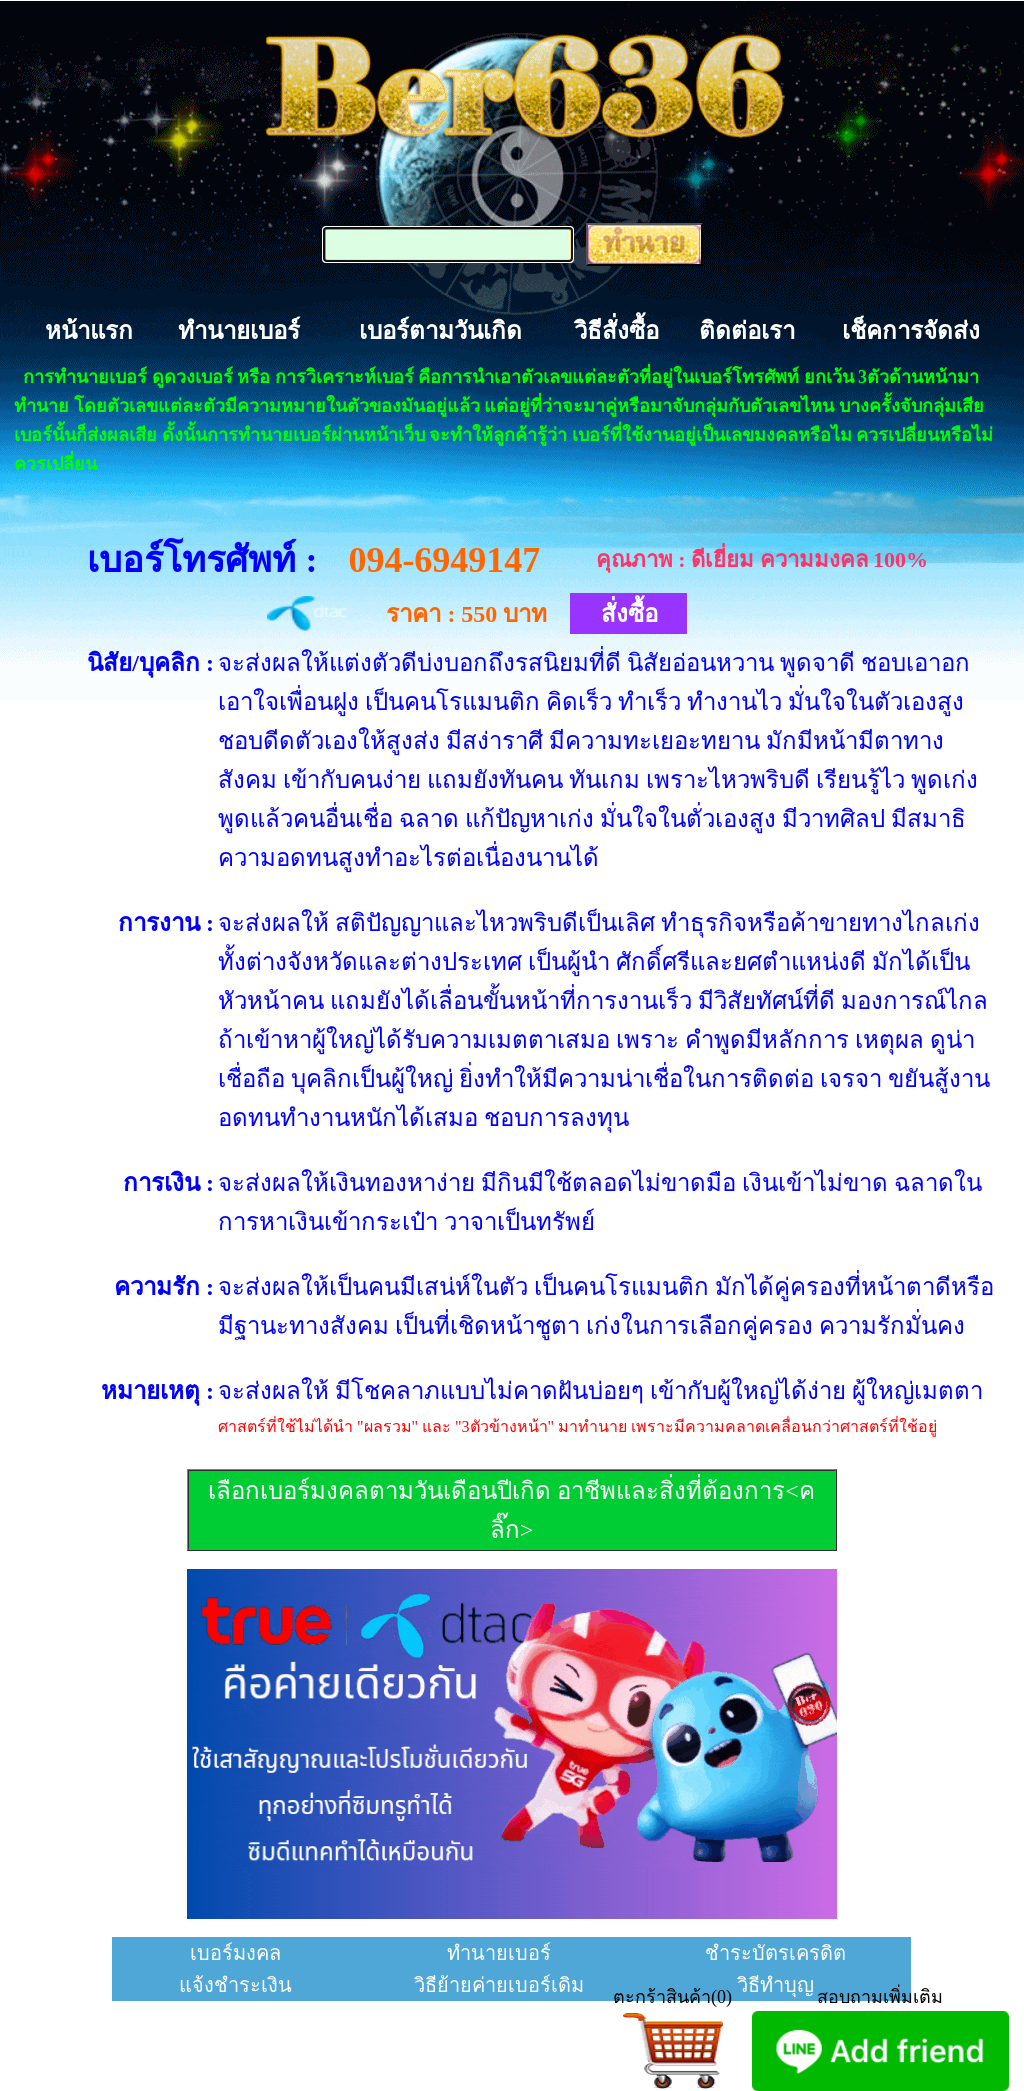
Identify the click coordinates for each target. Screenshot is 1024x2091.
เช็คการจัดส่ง (911, 331)
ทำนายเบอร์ (239, 331)
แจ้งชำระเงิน (235, 1985)
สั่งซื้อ (629, 614)
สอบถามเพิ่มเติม (880, 1997)
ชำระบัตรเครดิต (775, 1953)
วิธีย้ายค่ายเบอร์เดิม (499, 1985)
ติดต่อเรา (747, 331)
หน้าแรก (89, 331)
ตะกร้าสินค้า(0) (672, 1997)
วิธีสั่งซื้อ (616, 331)
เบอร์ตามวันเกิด (440, 331)
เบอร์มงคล (235, 1953)
